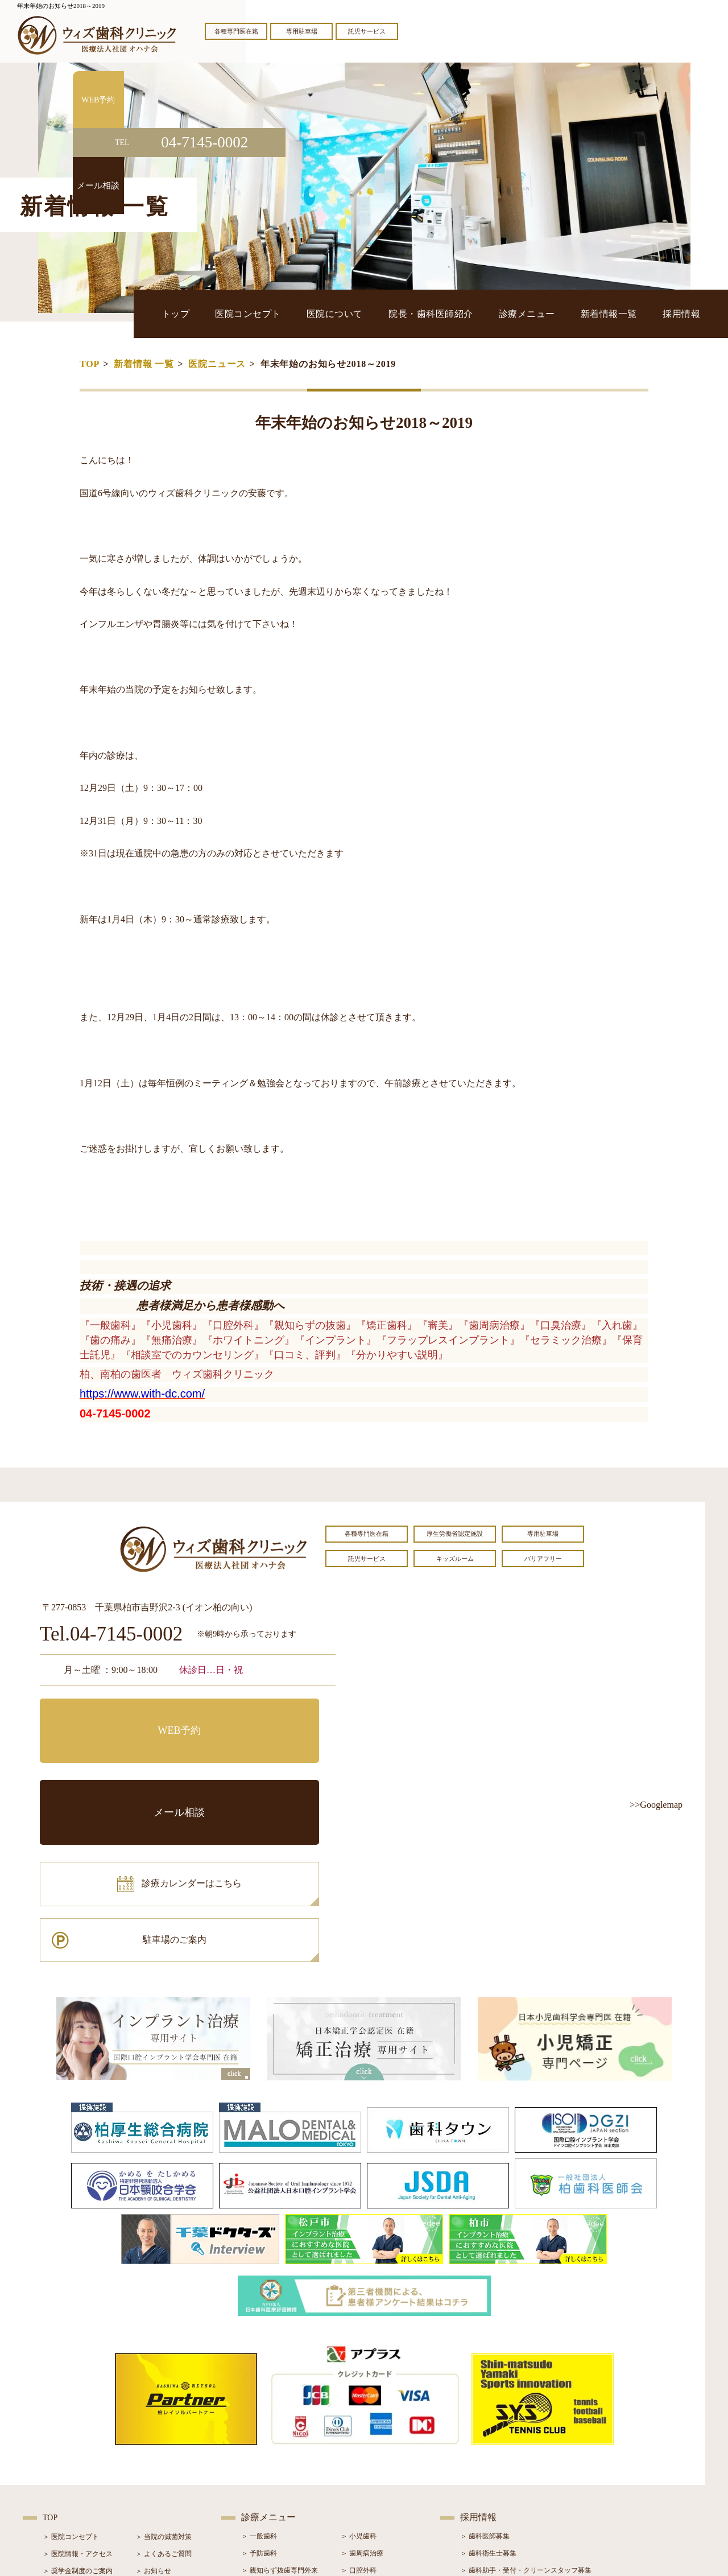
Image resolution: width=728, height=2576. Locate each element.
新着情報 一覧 (144, 364)
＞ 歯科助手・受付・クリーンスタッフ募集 (526, 2410)
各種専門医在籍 (236, 31)
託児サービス (367, 31)
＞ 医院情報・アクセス (78, 2393)
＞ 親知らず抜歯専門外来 (279, 2410)
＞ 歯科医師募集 (485, 2376)
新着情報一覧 (632, 313)
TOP (90, 364)
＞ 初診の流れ (64, 2462)
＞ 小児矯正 (359, 2461)
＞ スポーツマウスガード (279, 2478)
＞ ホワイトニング (269, 2427)
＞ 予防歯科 (259, 2393)
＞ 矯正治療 (359, 2444)
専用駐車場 (301, 31)
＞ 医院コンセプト (71, 2376)
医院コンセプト (344, 313)
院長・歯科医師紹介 (490, 313)
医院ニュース (217, 364)
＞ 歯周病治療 (362, 2393)
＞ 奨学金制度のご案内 (78, 2410)
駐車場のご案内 (264, 1766)
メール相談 (264, 1715)
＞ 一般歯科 (259, 2376)
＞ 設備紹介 (60, 2445)
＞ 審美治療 (259, 2444)
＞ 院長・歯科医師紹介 (78, 2427)
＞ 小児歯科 (359, 2376)
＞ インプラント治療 (372, 2427)
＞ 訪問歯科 (359, 2495)
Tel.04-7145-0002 (111, 1634)
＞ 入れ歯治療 (262, 2461)
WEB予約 (111, 1715)
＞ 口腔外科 (359, 2410)
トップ (287, 313)
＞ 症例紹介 (153, 2445)
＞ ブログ (149, 2427)
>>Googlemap (656, 1805)
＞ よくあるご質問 (163, 2393)
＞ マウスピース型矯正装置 (382, 2478)
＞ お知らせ (153, 2410)
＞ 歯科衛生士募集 (488, 2393)
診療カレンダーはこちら (123, 1766)
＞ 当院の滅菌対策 (163, 2376)
